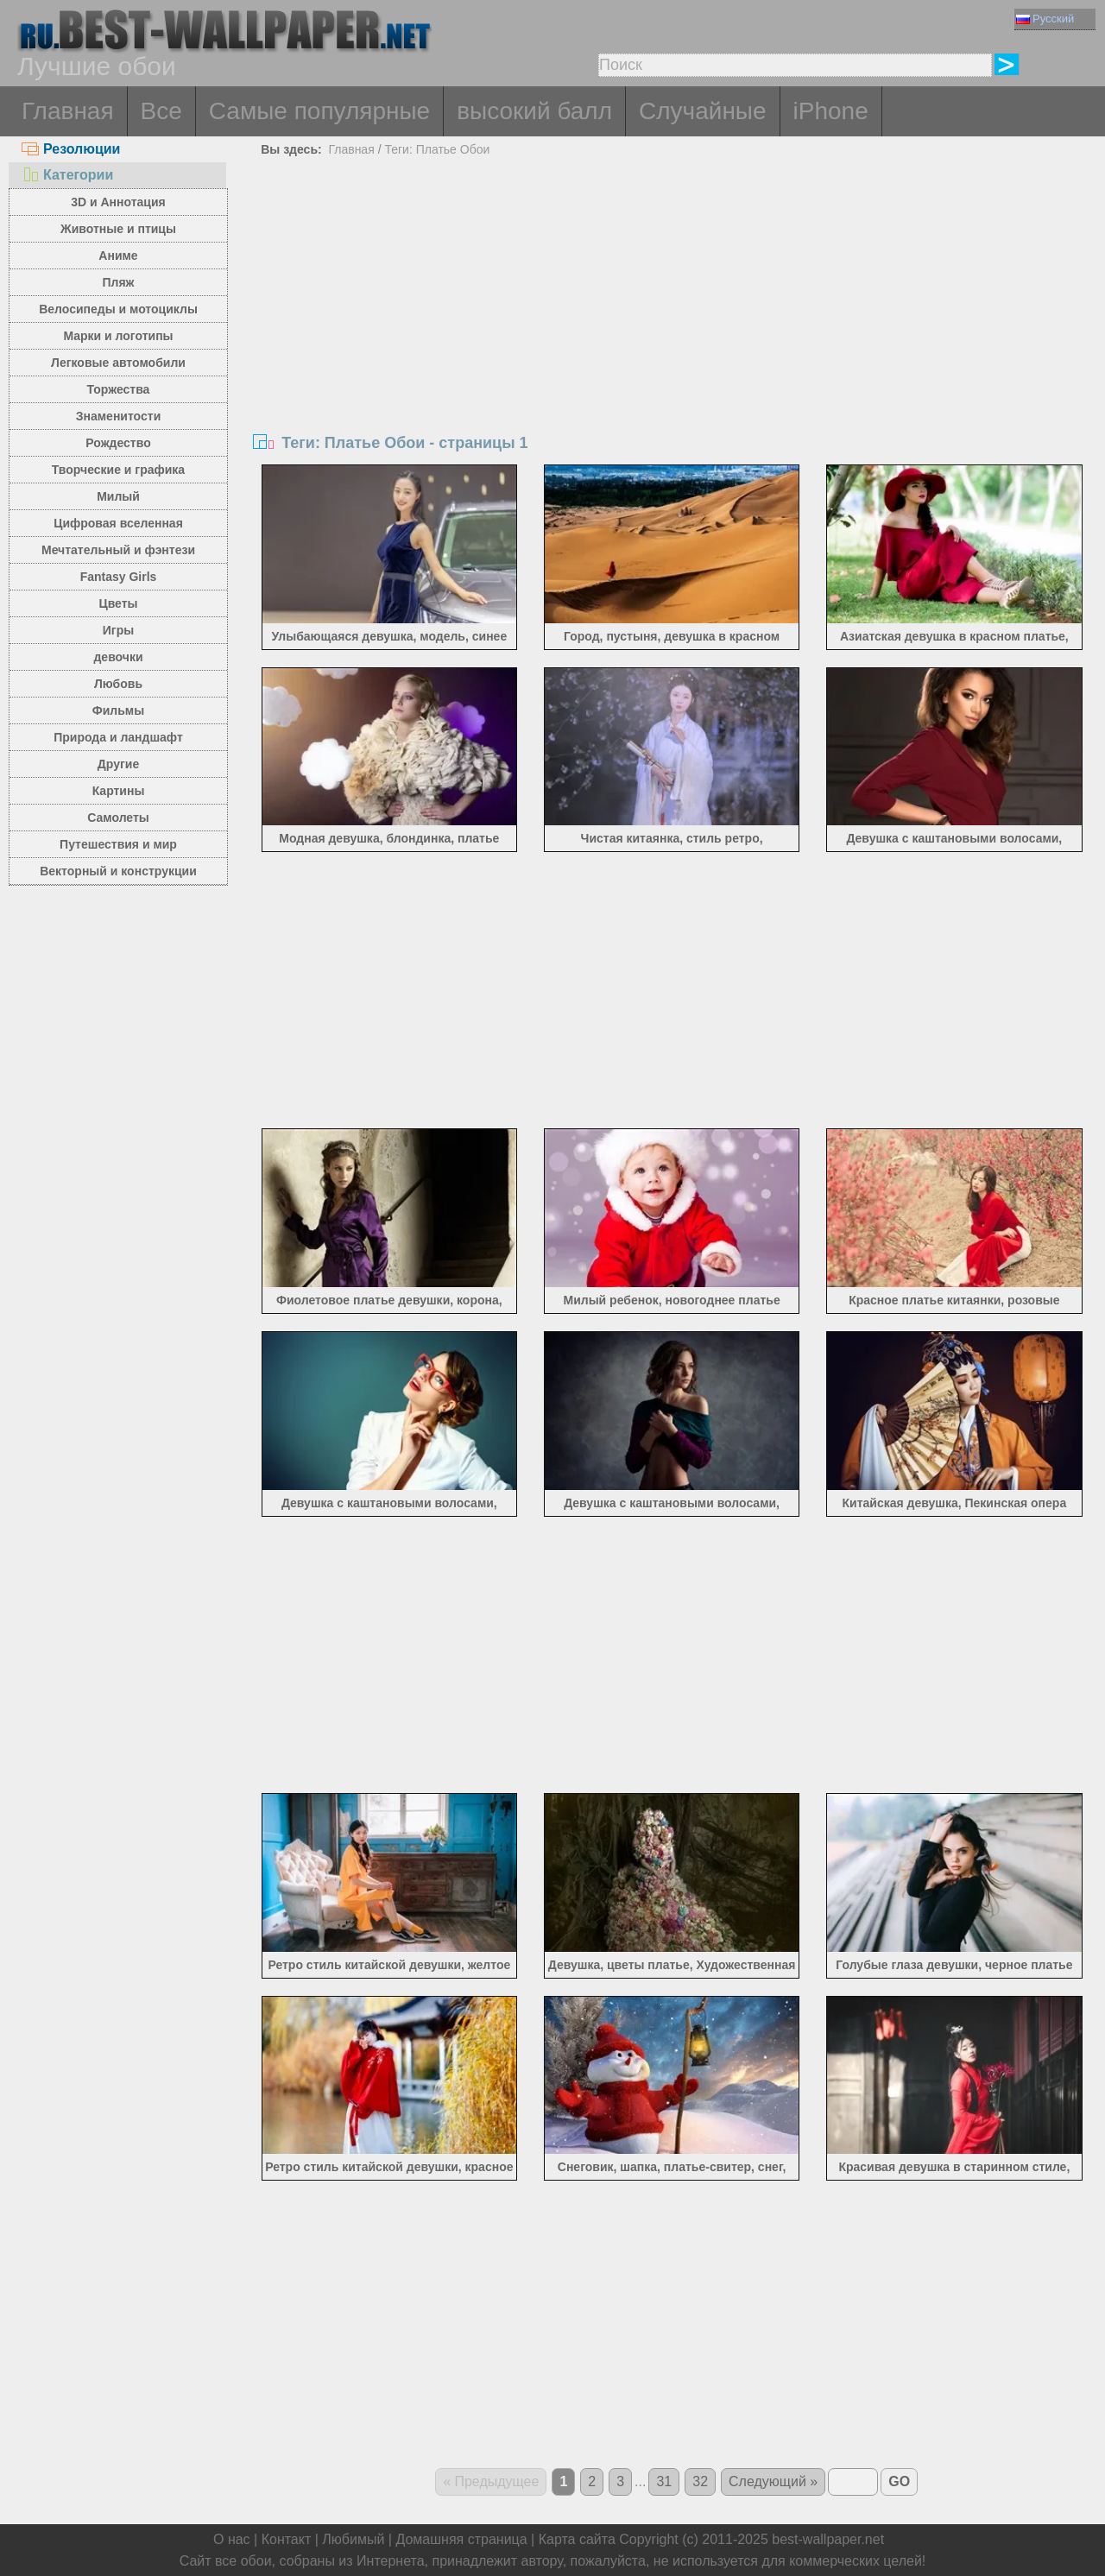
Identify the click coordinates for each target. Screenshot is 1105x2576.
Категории (67, 174)
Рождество (117, 443)
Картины (118, 791)
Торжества (118, 389)
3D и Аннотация (118, 202)
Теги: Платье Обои (436, 149)
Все (161, 111)
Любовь (118, 684)
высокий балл (534, 111)
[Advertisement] (672, 292)
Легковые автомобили (118, 362)
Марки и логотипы (118, 336)
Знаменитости (118, 416)
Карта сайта (577, 2539)
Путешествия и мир (118, 844)
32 (700, 2481)
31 (664, 2481)
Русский (1045, 18)
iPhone (830, 111)
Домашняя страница (461, 2539)
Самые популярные (319, 111)
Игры (118, 630)
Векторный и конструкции (118, 871)
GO (899, 2481)
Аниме (117, 255)
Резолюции (71, 149)
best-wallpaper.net (828, 2539)
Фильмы (118, 710)
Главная (68, 111)
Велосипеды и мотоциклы (118, 309)
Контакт (287, 2539)
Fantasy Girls (118, 577)
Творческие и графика (118, 470)
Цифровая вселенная (118, 523)
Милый (118, 496)
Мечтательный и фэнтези (118, 550)
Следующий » (773, 2481)
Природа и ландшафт (118, 737)
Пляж (118, 282)
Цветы (117, 603)
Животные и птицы (118, 229)
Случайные (703, 111)
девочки (117, 657)
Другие (118, 764)
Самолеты (118, 817)
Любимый (353, 2539)
